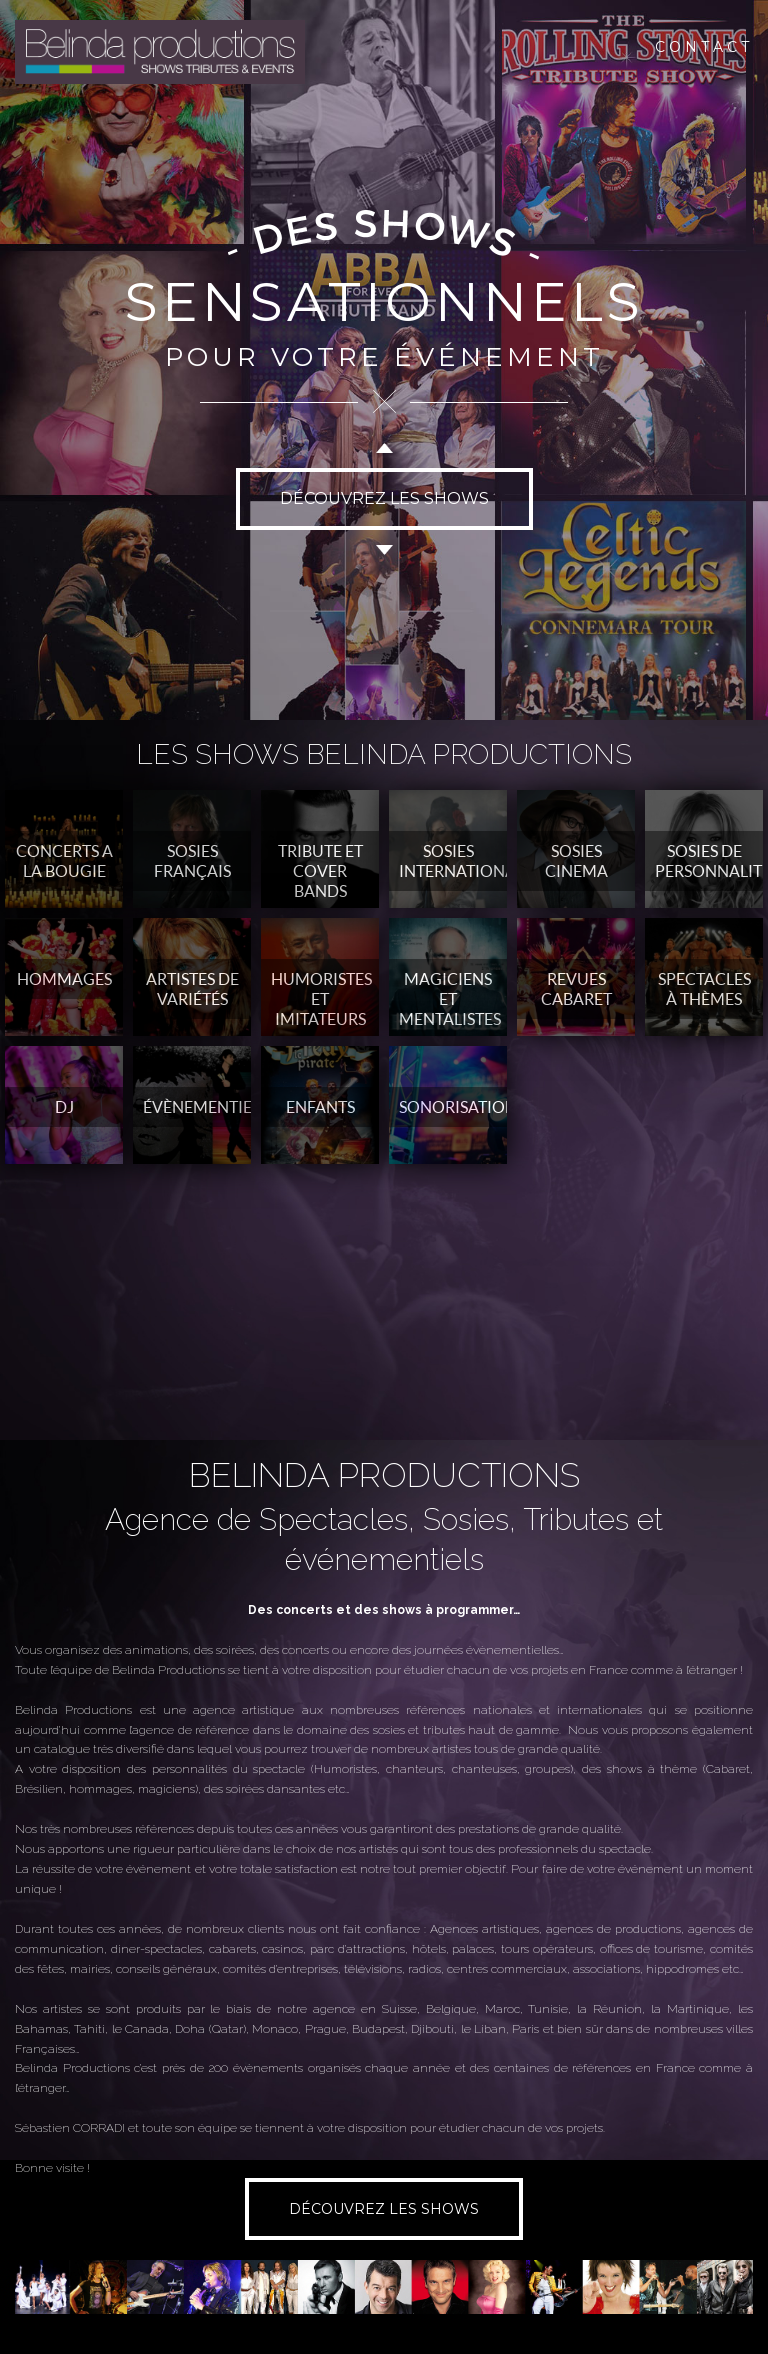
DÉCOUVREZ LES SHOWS (384, 498)
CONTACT (704, 47)
